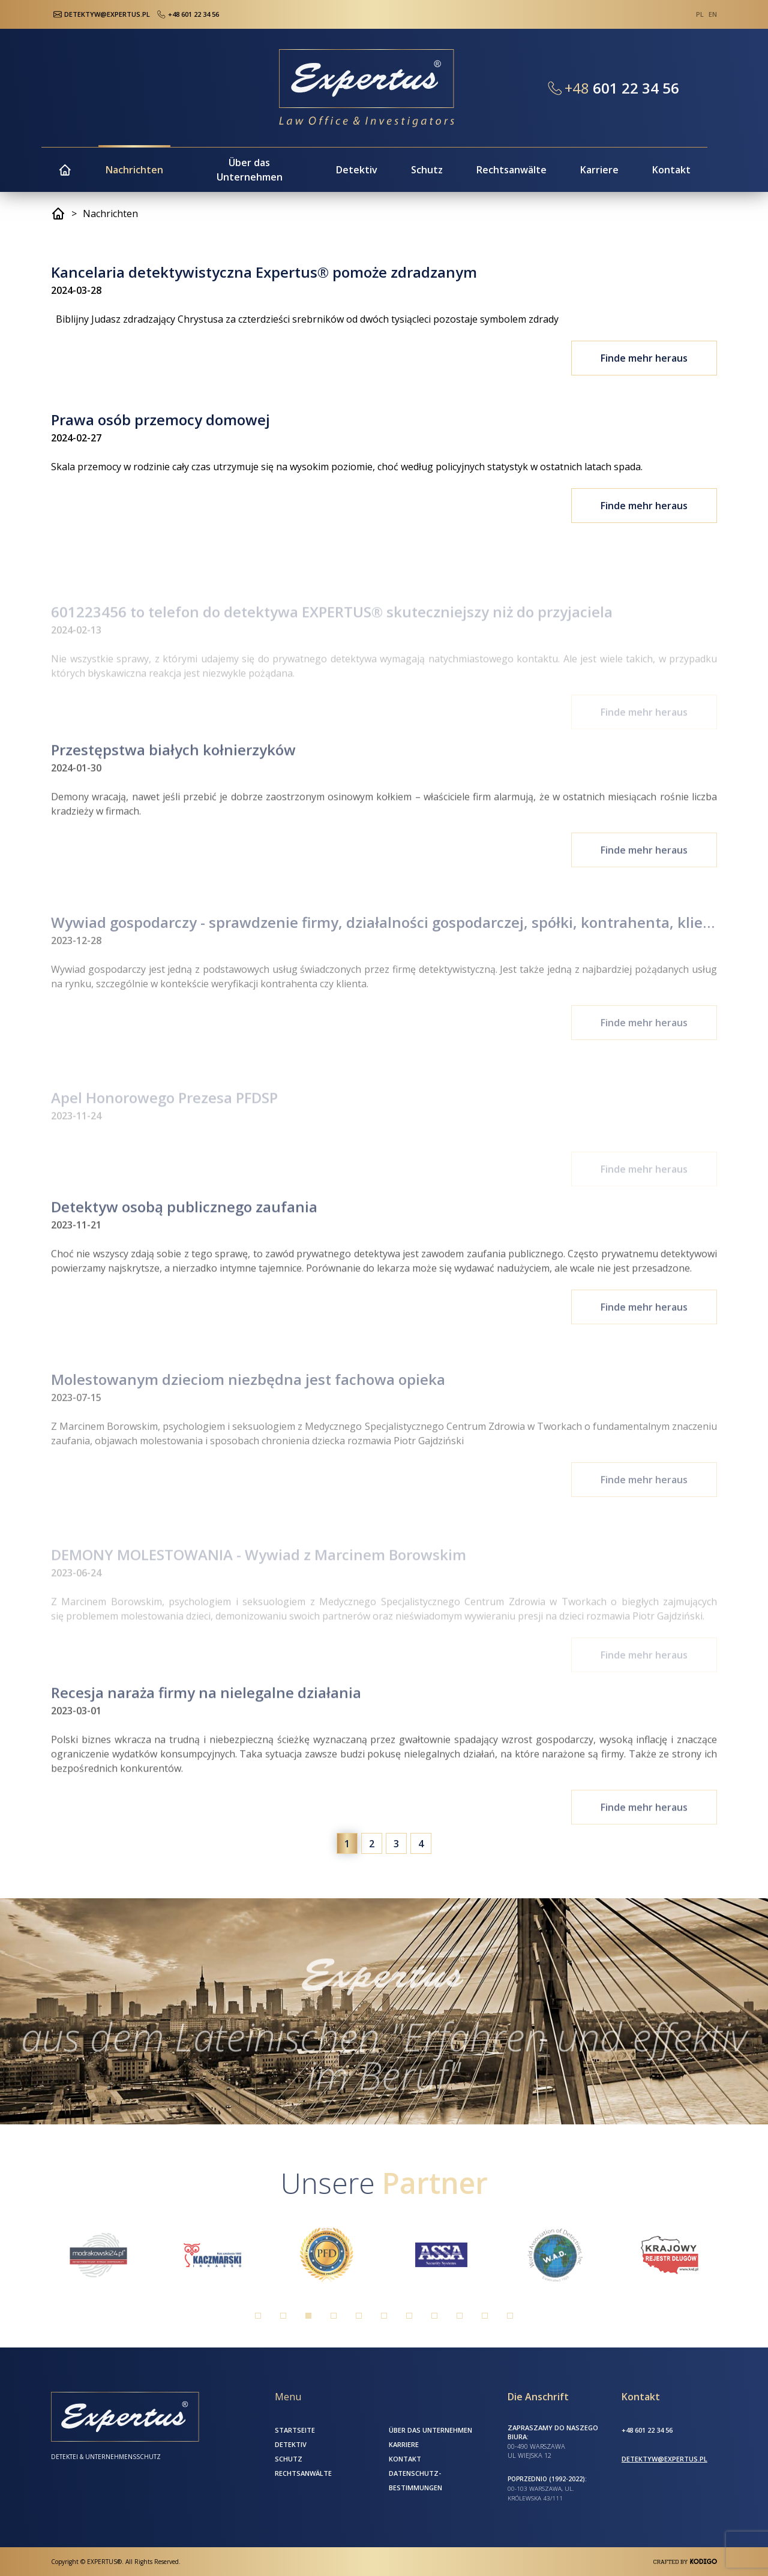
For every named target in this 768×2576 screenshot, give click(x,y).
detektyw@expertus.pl (664, 2458)
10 (485, 2316)
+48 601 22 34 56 (187, 14)
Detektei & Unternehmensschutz (106, 2456)
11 (510, 2316)
